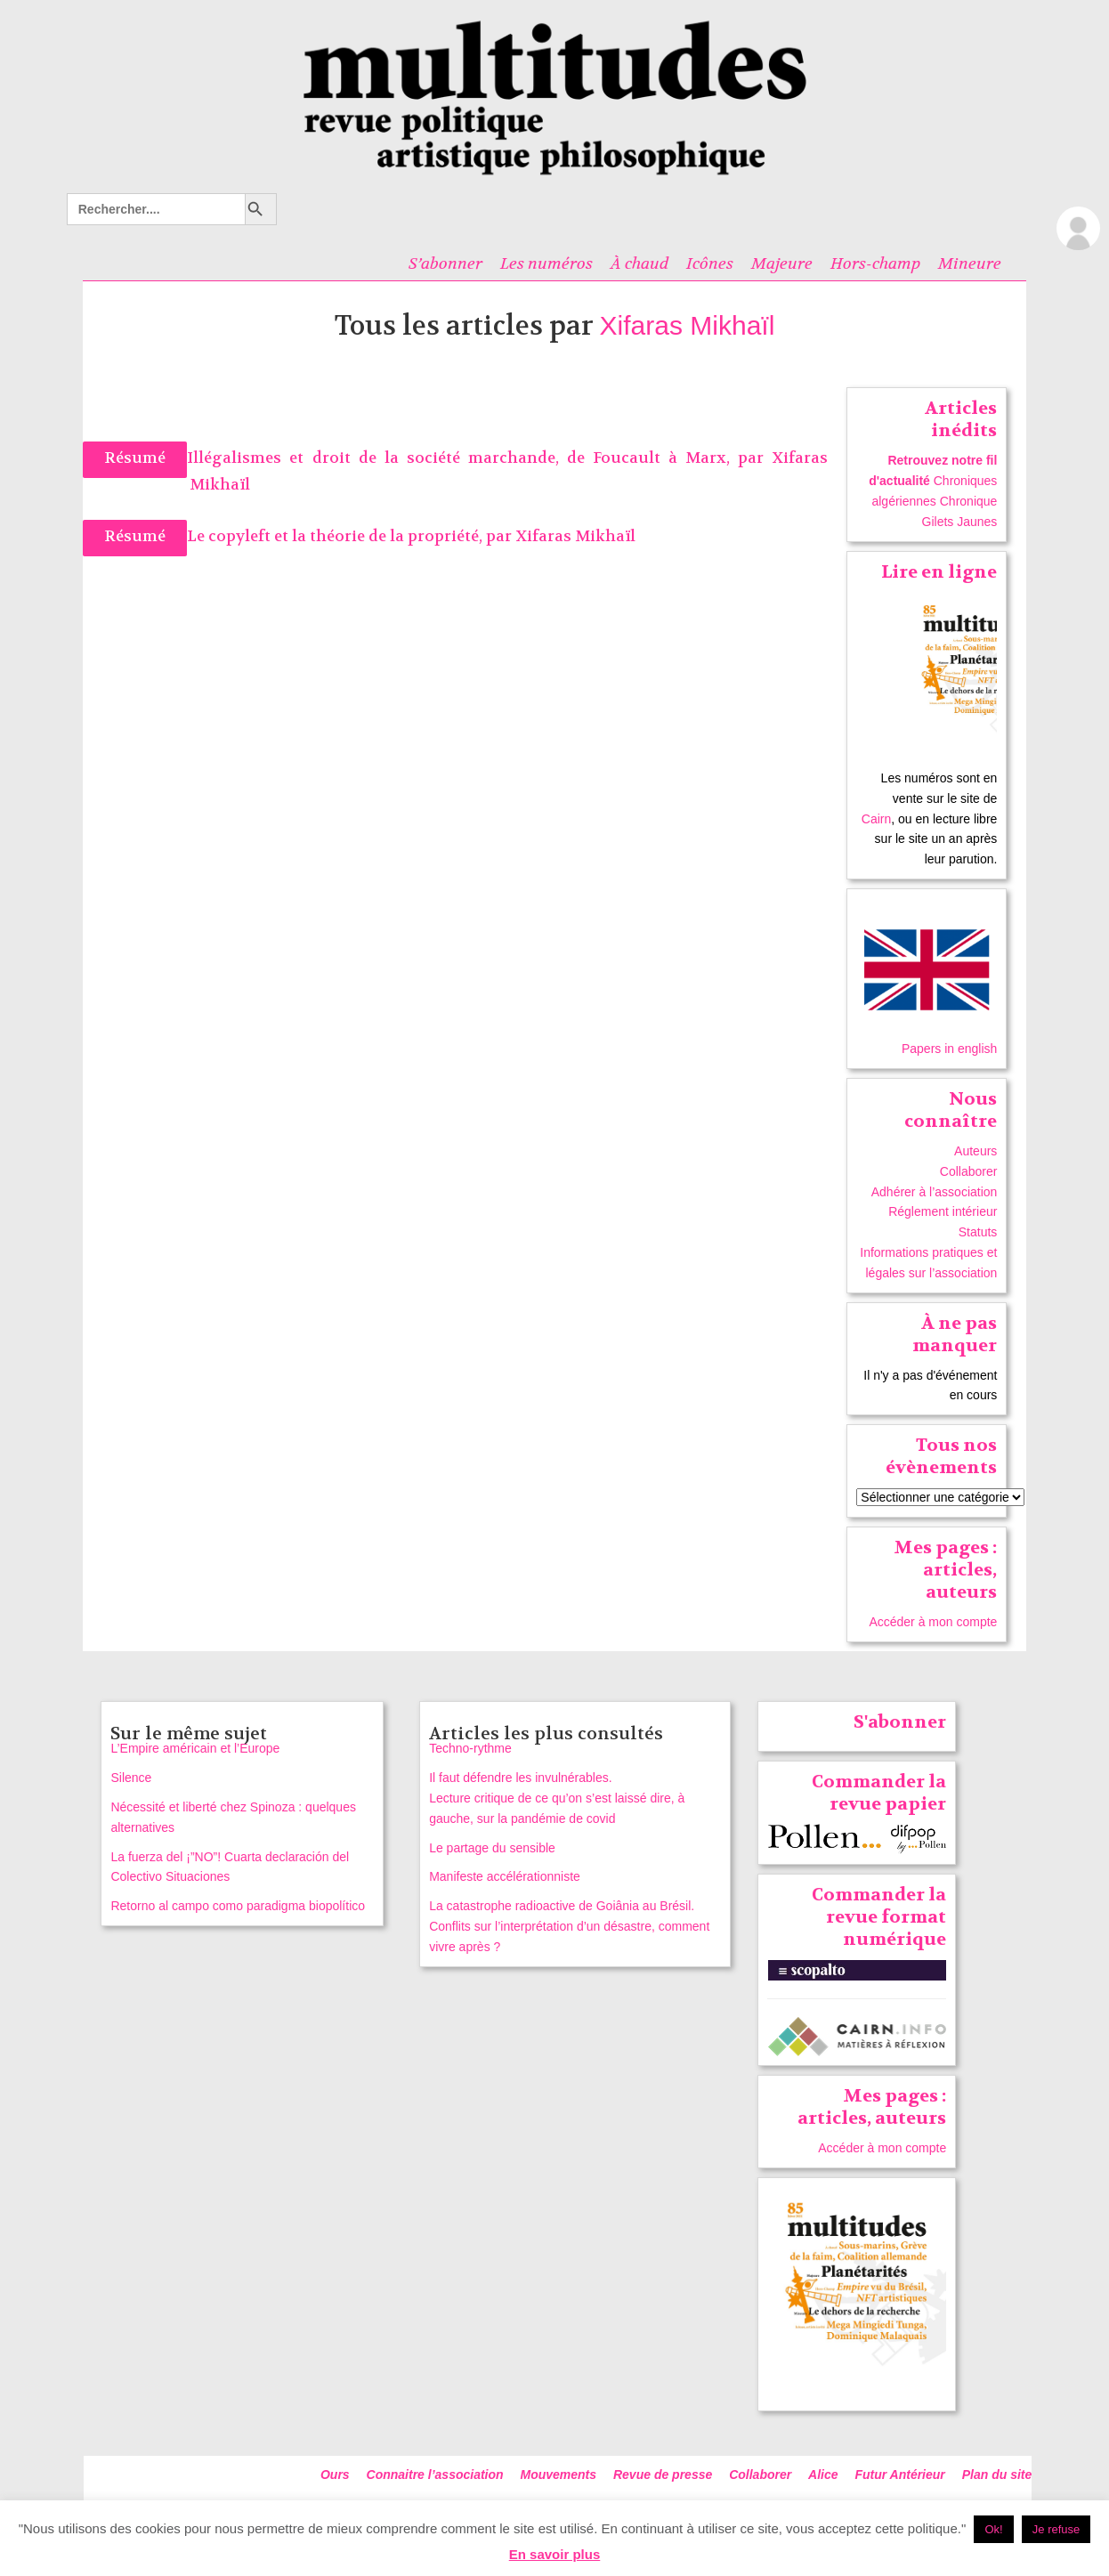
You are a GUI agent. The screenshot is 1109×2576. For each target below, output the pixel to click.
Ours (335, 2474)
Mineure (969, 263)
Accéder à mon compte (933, 1622)
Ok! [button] (993, 2529)
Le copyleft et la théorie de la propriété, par (351, 536)
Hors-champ (875, 263)
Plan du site (997, 2474)
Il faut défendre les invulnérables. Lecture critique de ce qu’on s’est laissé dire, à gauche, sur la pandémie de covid (556, 1798)
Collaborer (969, 1171)
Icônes (709, 263)
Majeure (782, 263)
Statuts (978, 1232)
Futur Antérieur (899, 2474)
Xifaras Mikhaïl (687, 325)
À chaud (639, 263)
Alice (823, 2474)
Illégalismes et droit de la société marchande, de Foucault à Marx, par (479, 458)
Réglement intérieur (942, 1211)
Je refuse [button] (1056, 2529)
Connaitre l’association (435, 2474)
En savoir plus (555, 2554)
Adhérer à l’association (934, 1192)
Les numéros (546, 263)
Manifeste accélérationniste (504, 1876)
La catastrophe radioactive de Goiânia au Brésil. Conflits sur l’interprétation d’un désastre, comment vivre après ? (569, 1926)
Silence (130, 1777)
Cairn (876, 819)
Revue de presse (662, 2474)
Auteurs (975, 1151)
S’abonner (445, 263)
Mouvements (559, 2474)
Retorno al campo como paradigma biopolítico (237, 1906)
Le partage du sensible (492, 1848)
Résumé (135, 458)
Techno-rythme (470, 1748)
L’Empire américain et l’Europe (194, 1748)
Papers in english (949, 1048)
